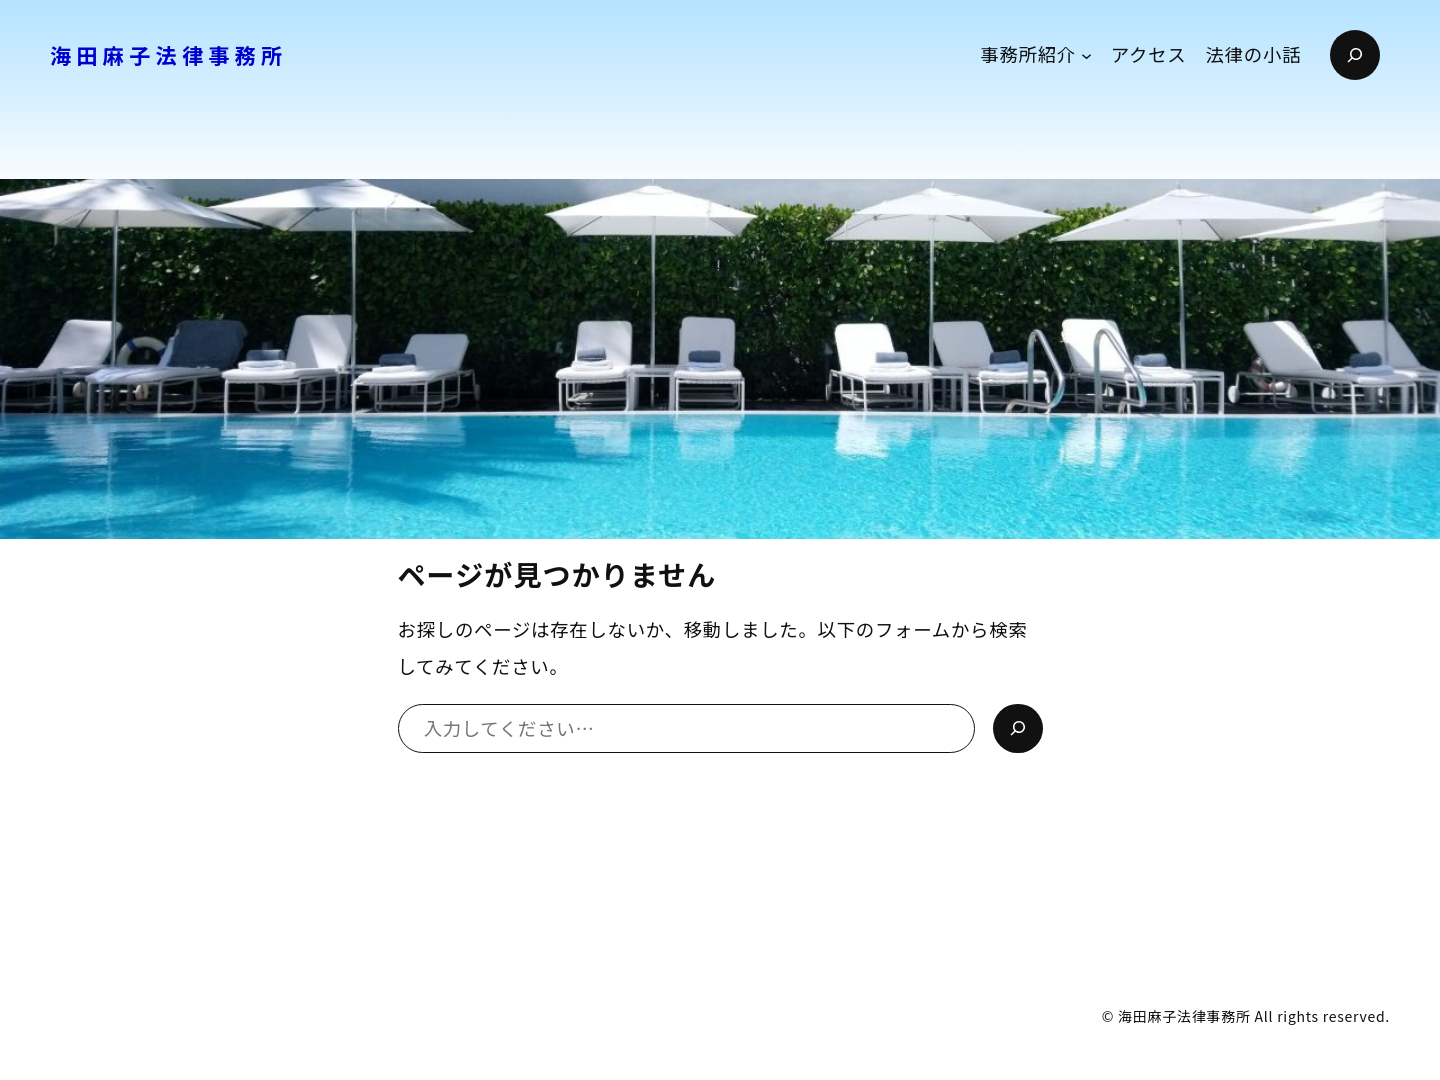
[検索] (1018, 729)
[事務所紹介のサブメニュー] (1086, 54)
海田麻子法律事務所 (169, 55)
